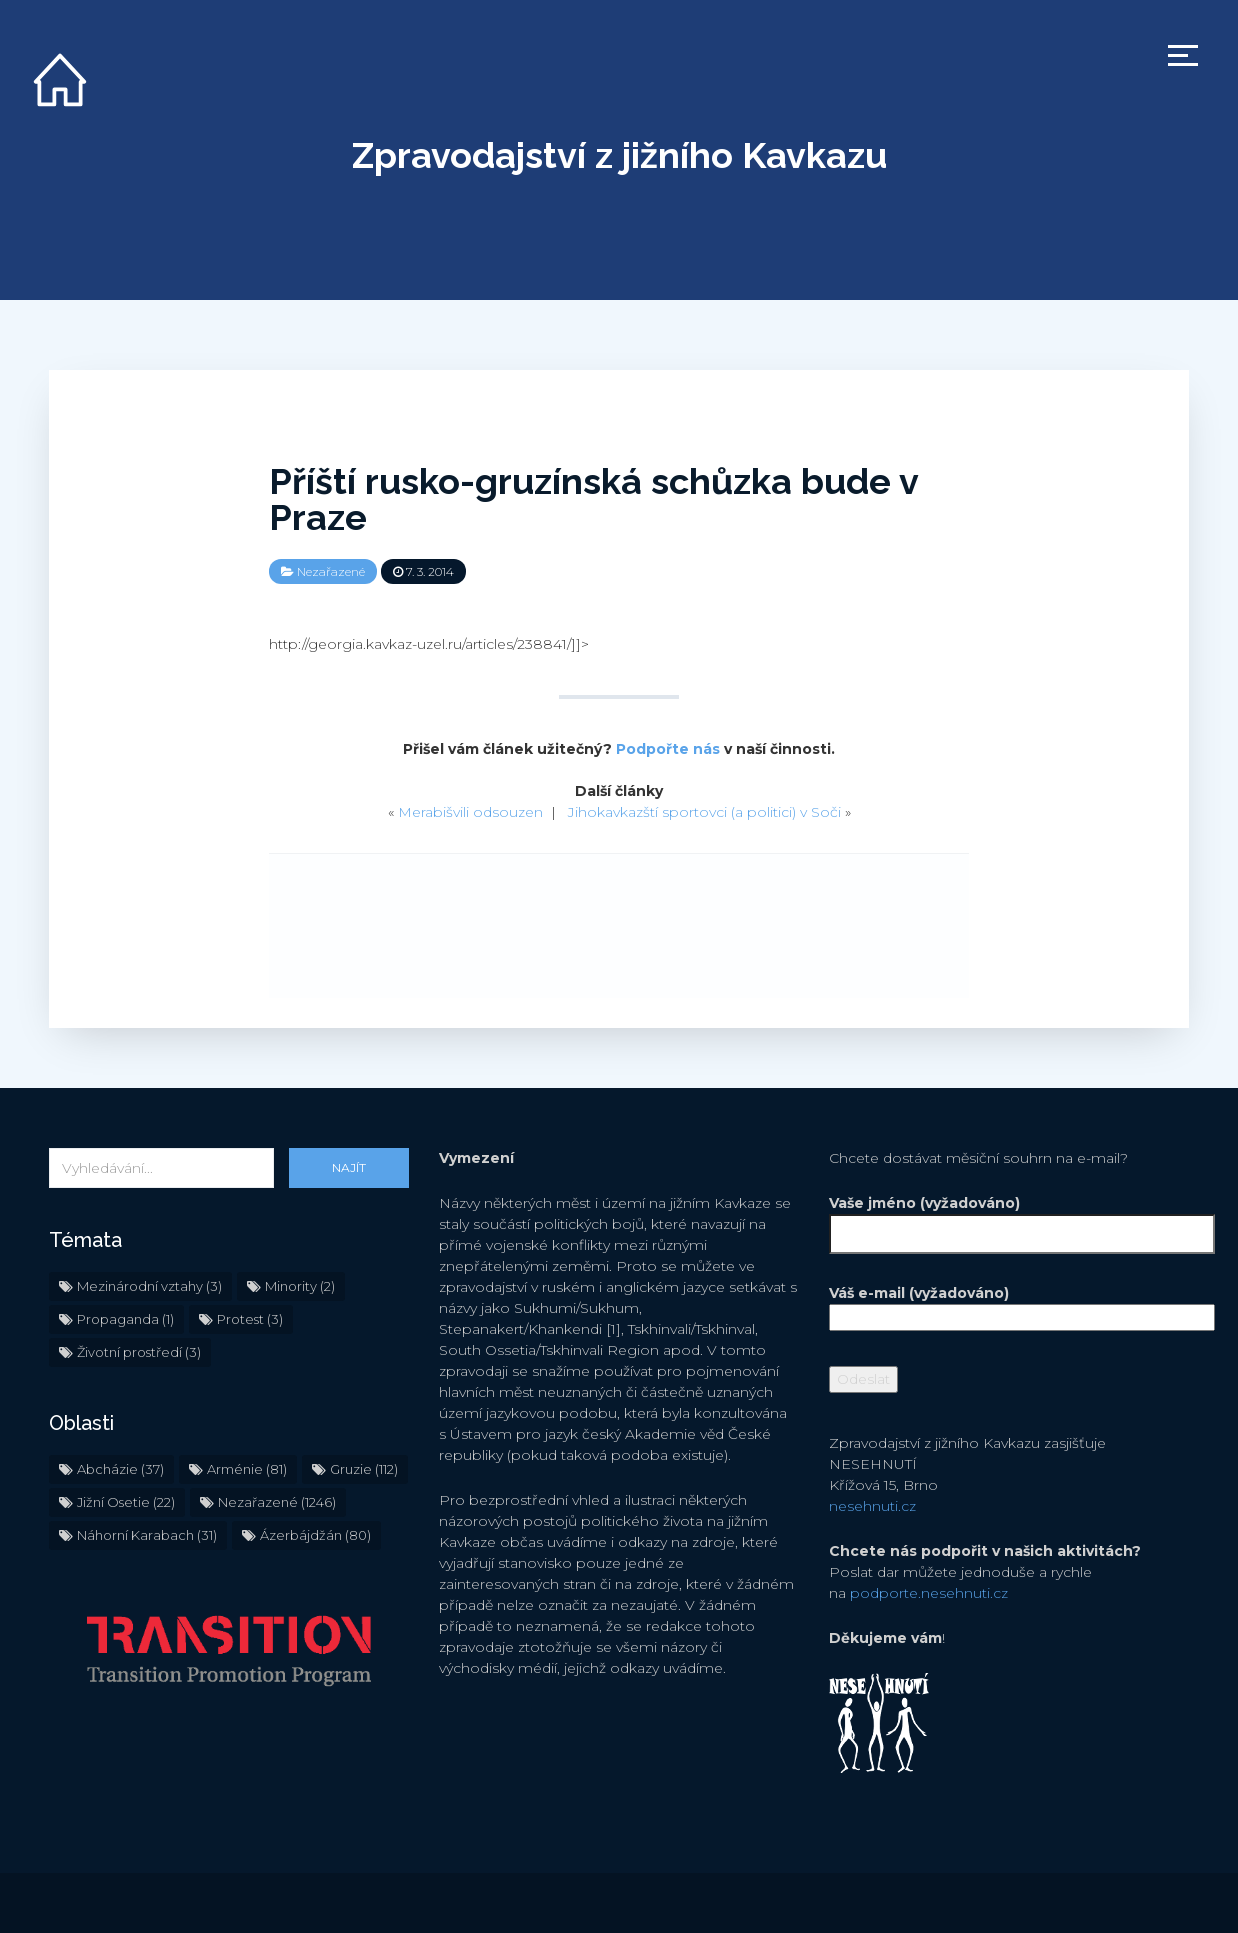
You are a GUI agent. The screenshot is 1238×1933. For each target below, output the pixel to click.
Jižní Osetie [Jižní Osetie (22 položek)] (126, 1502)
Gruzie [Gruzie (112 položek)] (364, 1469)
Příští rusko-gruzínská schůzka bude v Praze (593, 499)
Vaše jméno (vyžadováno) (1009, 1218)
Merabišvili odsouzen (470, 812)
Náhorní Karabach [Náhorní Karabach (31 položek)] (147, 1535)
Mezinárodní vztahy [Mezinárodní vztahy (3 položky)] (149, 1286)
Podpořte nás (668, 749)
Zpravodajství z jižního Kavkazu (619, 155)
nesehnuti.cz (872, 1506)
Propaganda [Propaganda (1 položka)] (125, 1319)
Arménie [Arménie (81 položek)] (247, 1469)
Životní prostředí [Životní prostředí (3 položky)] (139, 1352)
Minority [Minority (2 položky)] (300, 1286)
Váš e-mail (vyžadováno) (1009, 1305)
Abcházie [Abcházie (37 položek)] (120, 1469)
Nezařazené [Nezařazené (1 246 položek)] (277, 1502)
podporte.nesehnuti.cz (929, 1593)
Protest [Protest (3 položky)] (250, 1319)
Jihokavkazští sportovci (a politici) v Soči (704, 812)
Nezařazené (331, 571)
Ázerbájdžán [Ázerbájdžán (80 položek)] (315, 1535)
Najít (349, 1167)
